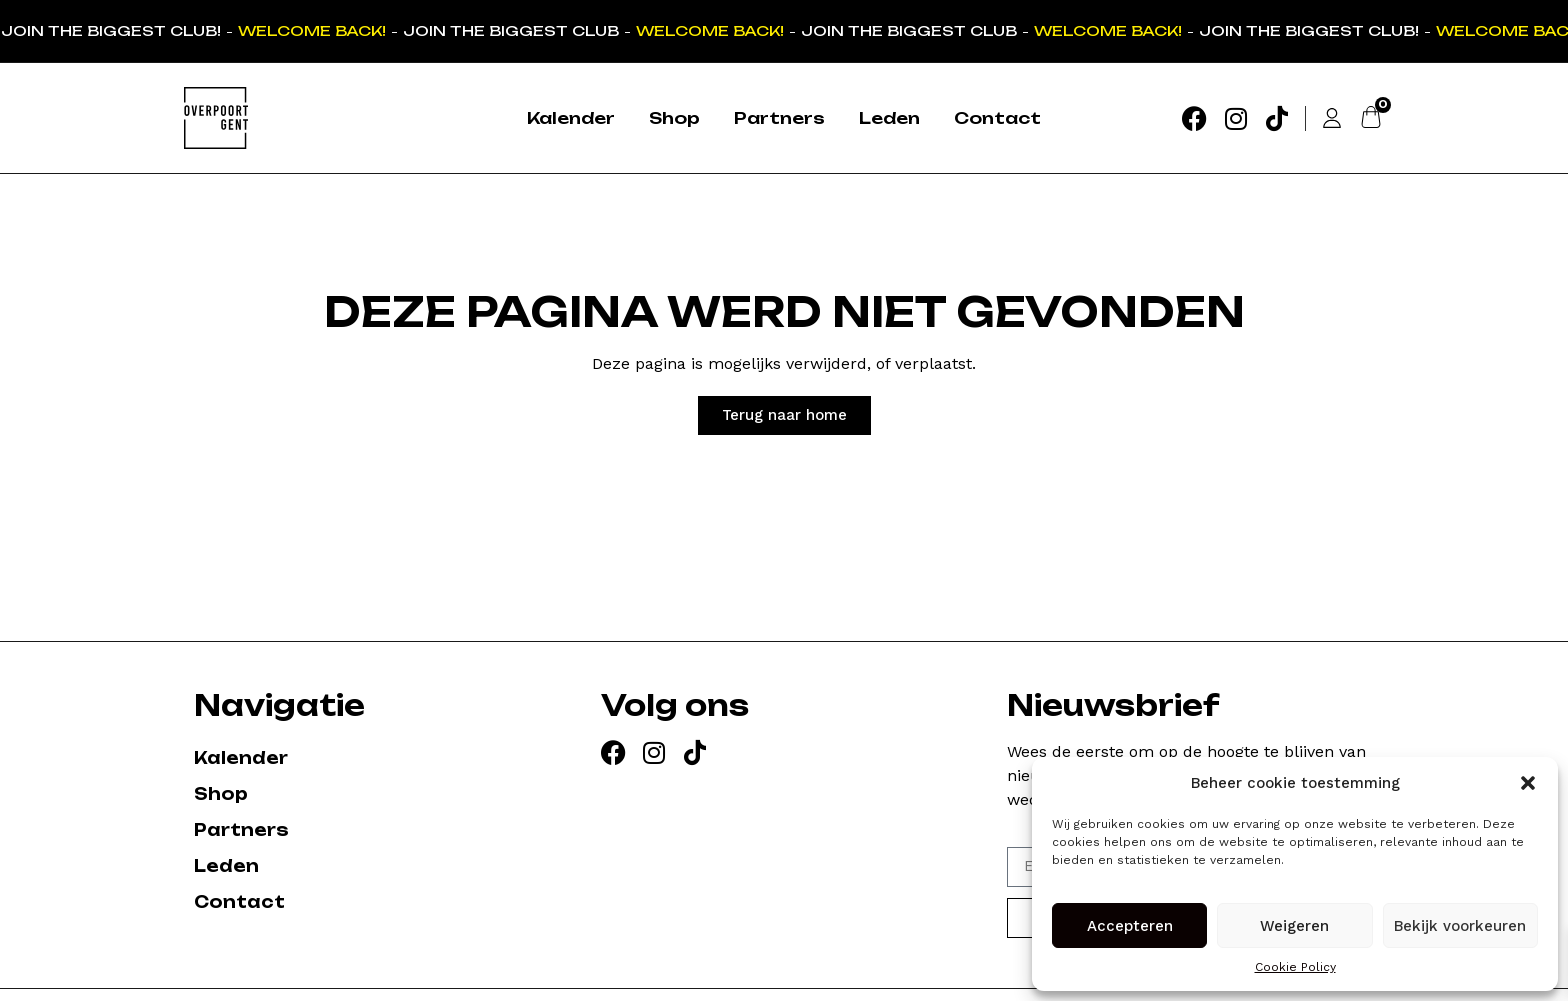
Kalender (571, 118)
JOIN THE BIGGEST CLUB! (113, 30)
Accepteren (1130, 926)
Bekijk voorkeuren (1460, 926)
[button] (1528, 783)
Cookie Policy (1295, 967)
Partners (779, 118)
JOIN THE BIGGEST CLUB (513, 30)
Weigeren (1294, 926)
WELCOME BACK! (314, 30)
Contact (997, 118)
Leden (889, 118)
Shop (674, 118)
